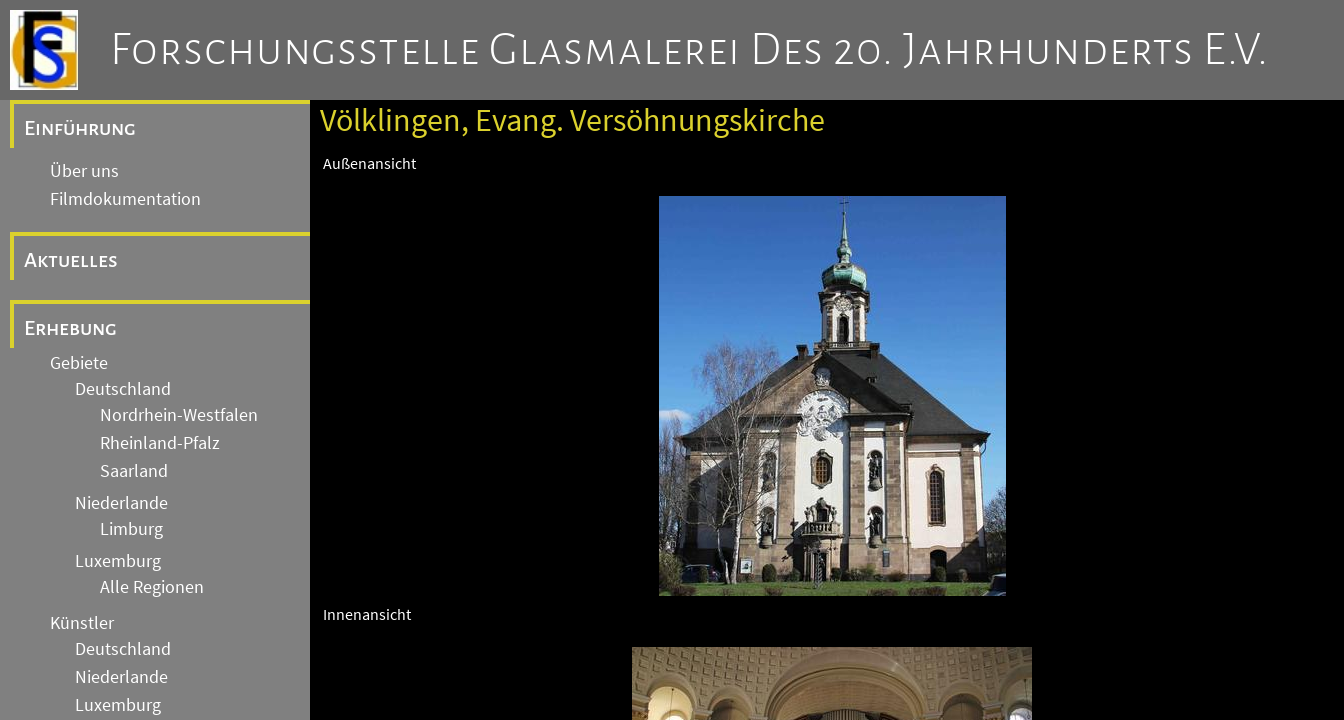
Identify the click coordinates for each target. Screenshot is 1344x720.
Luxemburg (118, 561)
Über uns (84, 171)
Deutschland (123, 389)
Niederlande (121, 503)
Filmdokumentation (125, 199)
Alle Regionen (152, 587)
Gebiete (79, 363)
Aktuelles (71, 260)
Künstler (82, 623)
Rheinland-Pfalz (160, 443)
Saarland (134, 471)
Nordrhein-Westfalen (179, 415)
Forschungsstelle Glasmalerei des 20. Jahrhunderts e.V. (689, 50)
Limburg (131, 529)
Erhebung (70, 328)
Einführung (80, 128)
